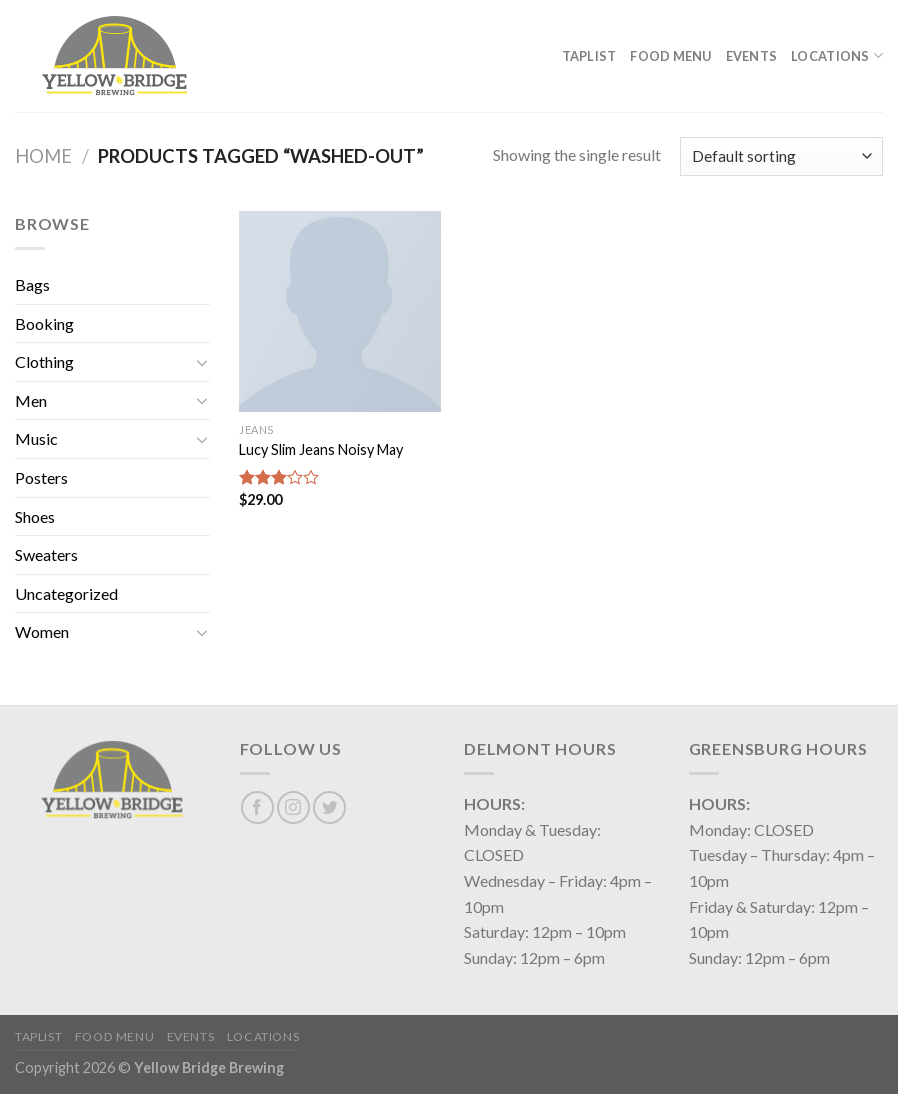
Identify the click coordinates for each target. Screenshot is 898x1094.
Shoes (35, 516)
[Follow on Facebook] (257, 807)
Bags (32, 284)
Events (752, 56)
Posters (41, 477)
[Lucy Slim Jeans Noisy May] (340, 312)
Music (36, 438)
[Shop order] (781, 156)
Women (42, 631)
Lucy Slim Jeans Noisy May (321, 449)
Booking (44, 323)
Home (43, 156)
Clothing (44, 361)
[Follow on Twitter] (329, 807)
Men (31, 400)
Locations (837, 55)
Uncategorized (66, 593)
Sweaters (46, 554)
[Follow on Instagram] (293, 807)
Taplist (589, 56)
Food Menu (670, 56)
